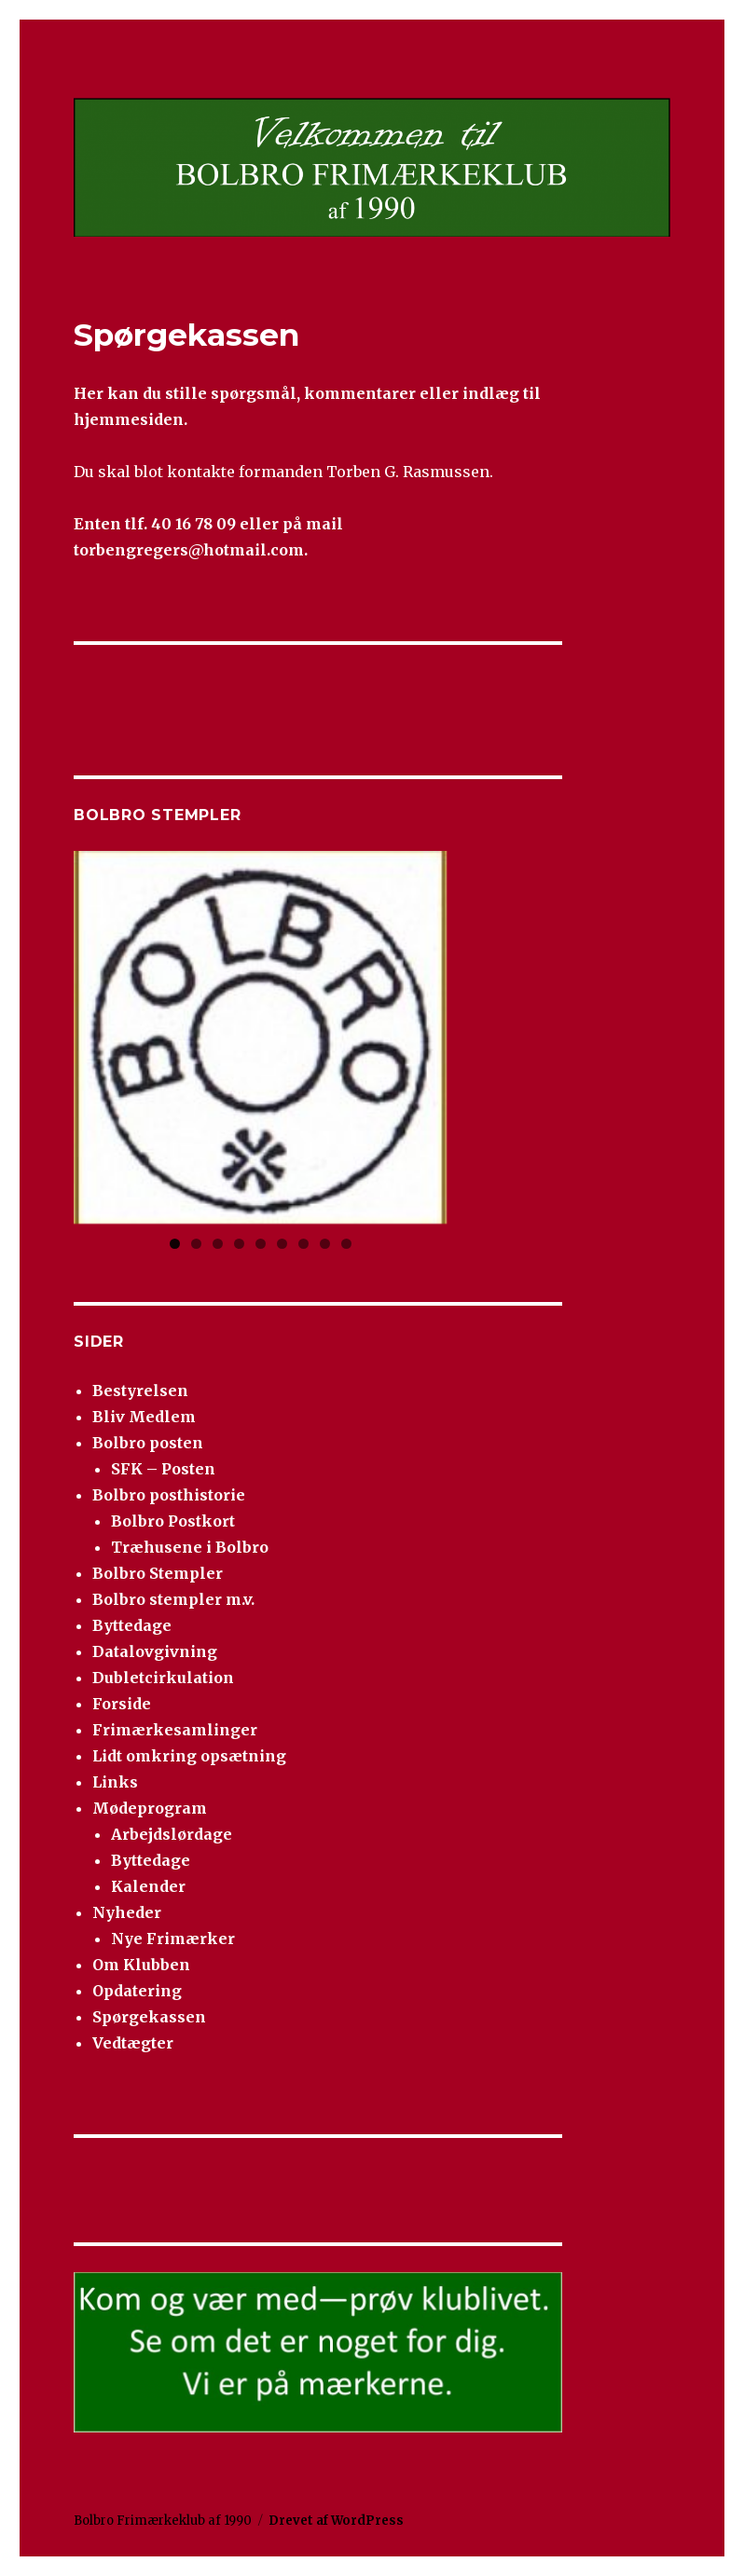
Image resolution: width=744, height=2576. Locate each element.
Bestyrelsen (140, 1390)
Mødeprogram (149, 1808)
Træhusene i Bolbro (190, 1547)
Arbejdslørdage (171, 1834)
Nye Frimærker (173, 1938)
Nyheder (126, 1912)
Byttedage (132, 1625)
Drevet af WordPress (336, 2520)
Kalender (148, 1886)
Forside (121, 1703)
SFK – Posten (163, 1468)
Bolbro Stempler (157, 1573)
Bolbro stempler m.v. (173, 1599)
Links (115, 1782)
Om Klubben (141, 1964)
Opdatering (137, 1990)
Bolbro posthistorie (168, 1495)
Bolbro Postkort (173, 1521)
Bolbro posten (147, 1442)
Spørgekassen (149, 2016)
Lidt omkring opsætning (189, 1756)
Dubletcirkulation (163, 1677)
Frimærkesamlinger (174, 1729)
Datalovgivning (154, 1651)
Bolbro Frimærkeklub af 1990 (163, 2520)
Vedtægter (132, 2043)
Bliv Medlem (144, 1416)
